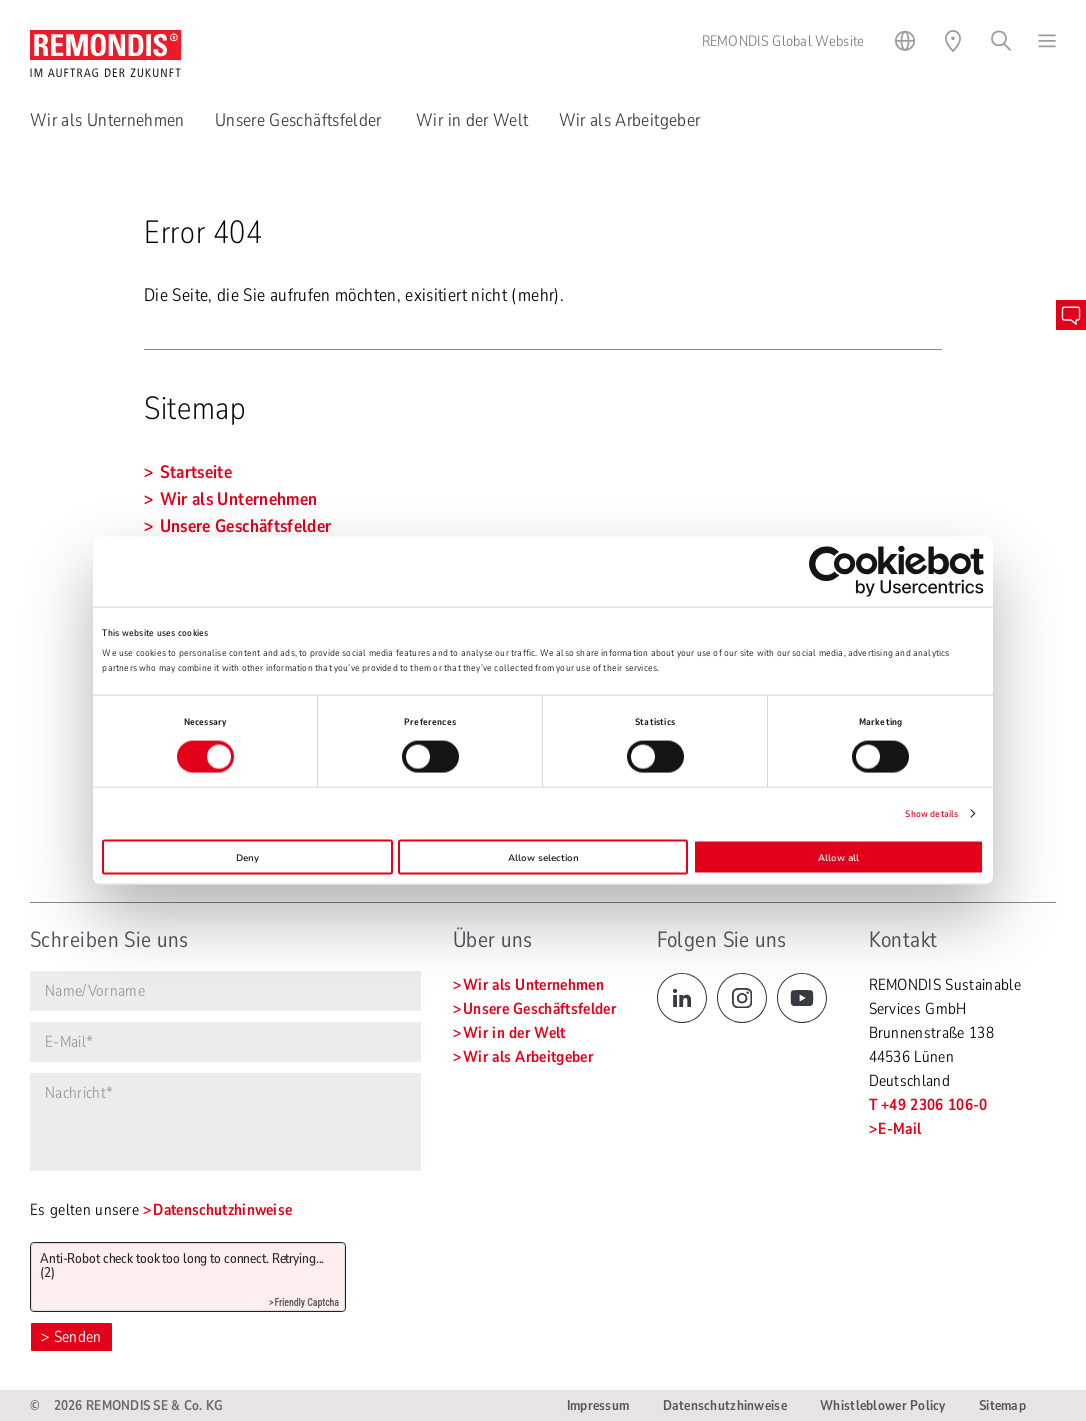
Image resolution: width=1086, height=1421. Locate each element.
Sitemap (1002, 1405)
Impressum (598, 1405)
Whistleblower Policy (883, 1405)
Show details (931, 814)
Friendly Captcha (306, 1302)
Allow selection (543, 857)
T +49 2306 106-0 (928, 1105)
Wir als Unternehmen (107, 120)
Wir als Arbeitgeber (630, 120)
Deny (247, 857)
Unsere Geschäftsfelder (300, 120)
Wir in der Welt (472, 120)
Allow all (838, 857)
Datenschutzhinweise (222, 1210)
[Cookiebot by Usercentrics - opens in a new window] (896, 570)
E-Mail (899, 1129)
